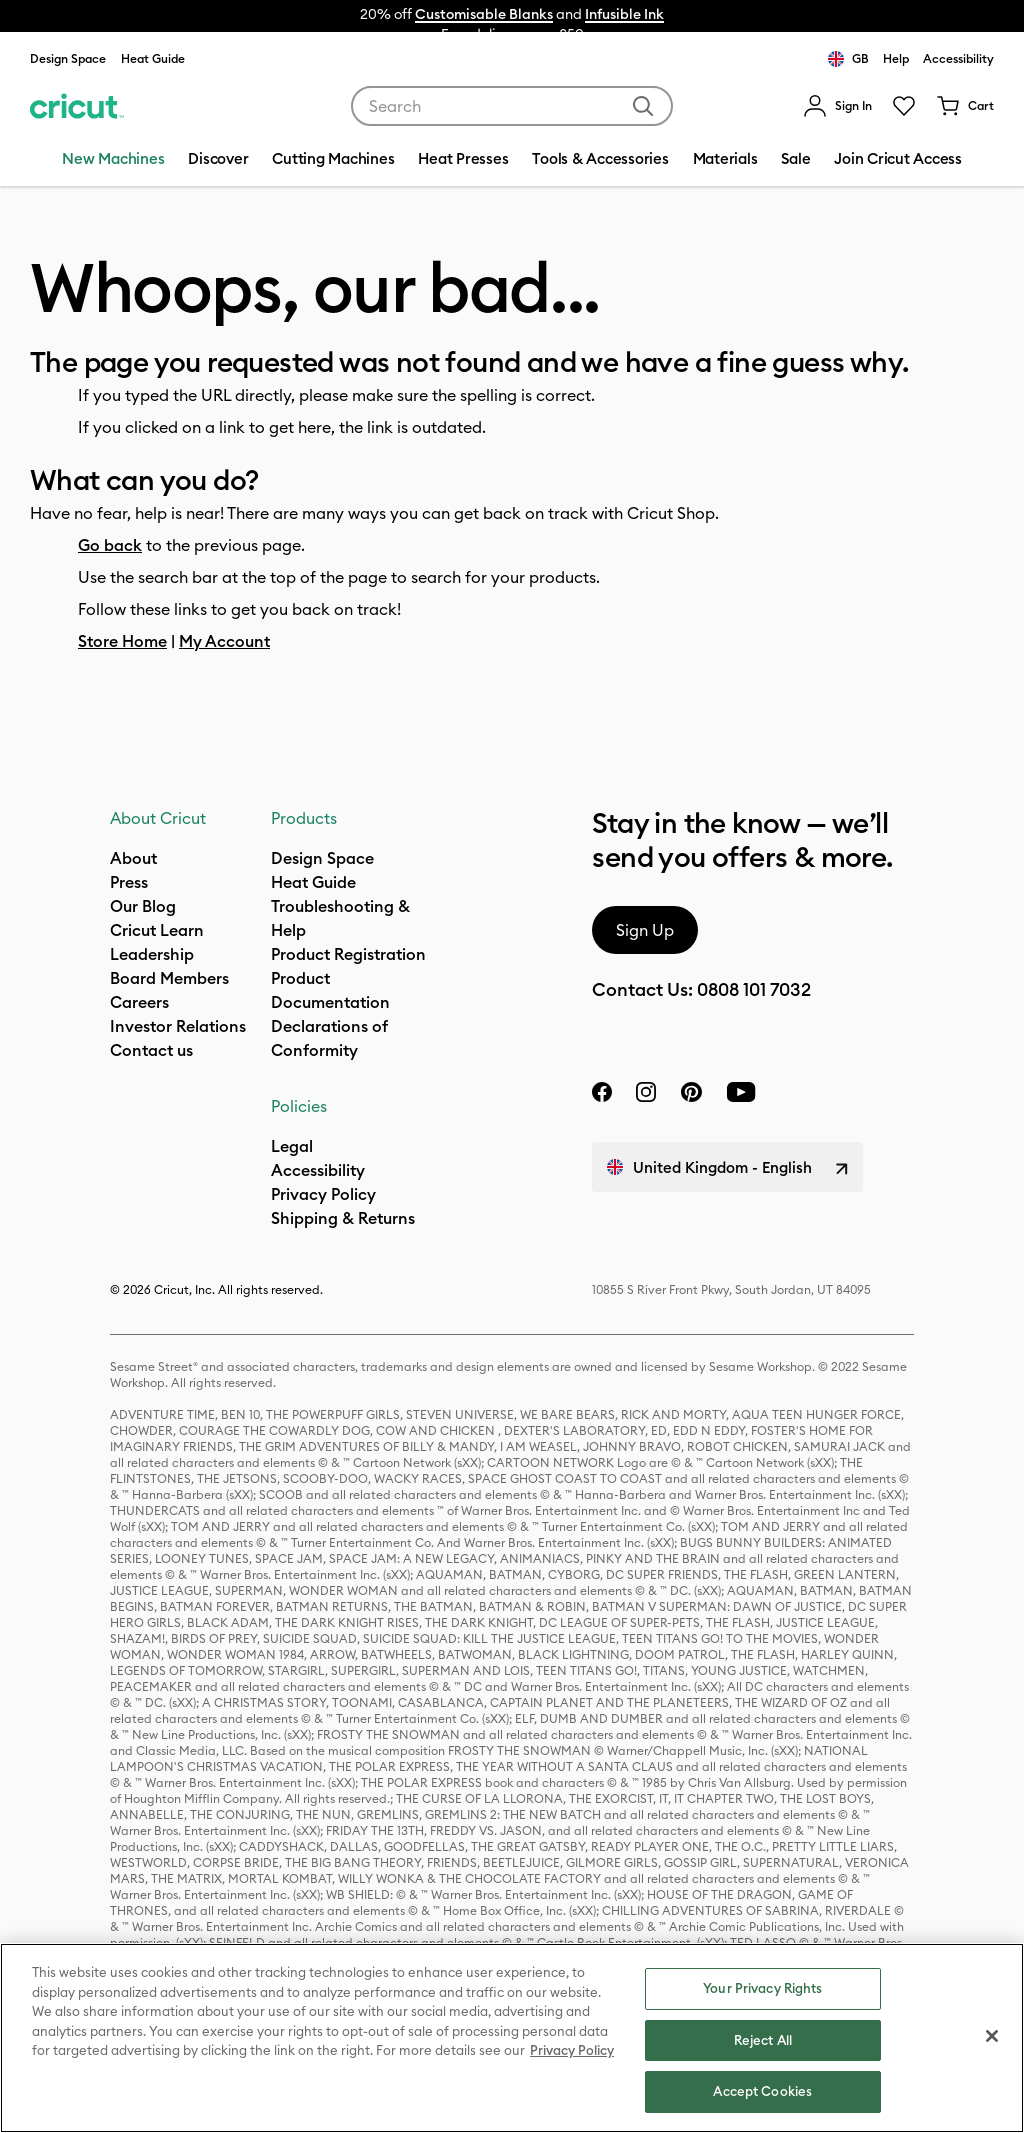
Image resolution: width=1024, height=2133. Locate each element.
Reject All (763, 2040)
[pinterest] (691, 1092)
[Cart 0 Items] (965, 106)
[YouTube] (741, 1092)
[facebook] (602, 1092)
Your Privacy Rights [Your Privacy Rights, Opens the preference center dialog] (762, 1988)
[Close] (992, 2036)
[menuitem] (837, 106)
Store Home (122, 641)
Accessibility (958, 58)
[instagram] (646, 1092)
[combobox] (511, 106)
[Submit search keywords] (643, 106)
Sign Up (645, 930)
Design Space (68, 58)
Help (896, 58)
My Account (224, 641)
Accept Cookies (762, 2091)
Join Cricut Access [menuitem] (898, 158)
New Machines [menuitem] (113, 158)
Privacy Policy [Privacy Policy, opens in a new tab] (572, 2050)
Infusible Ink (624, 14)
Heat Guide (153, 58)
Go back (110, 545)
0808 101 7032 (754, 989)
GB (848, 59)
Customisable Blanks (484, 14)
